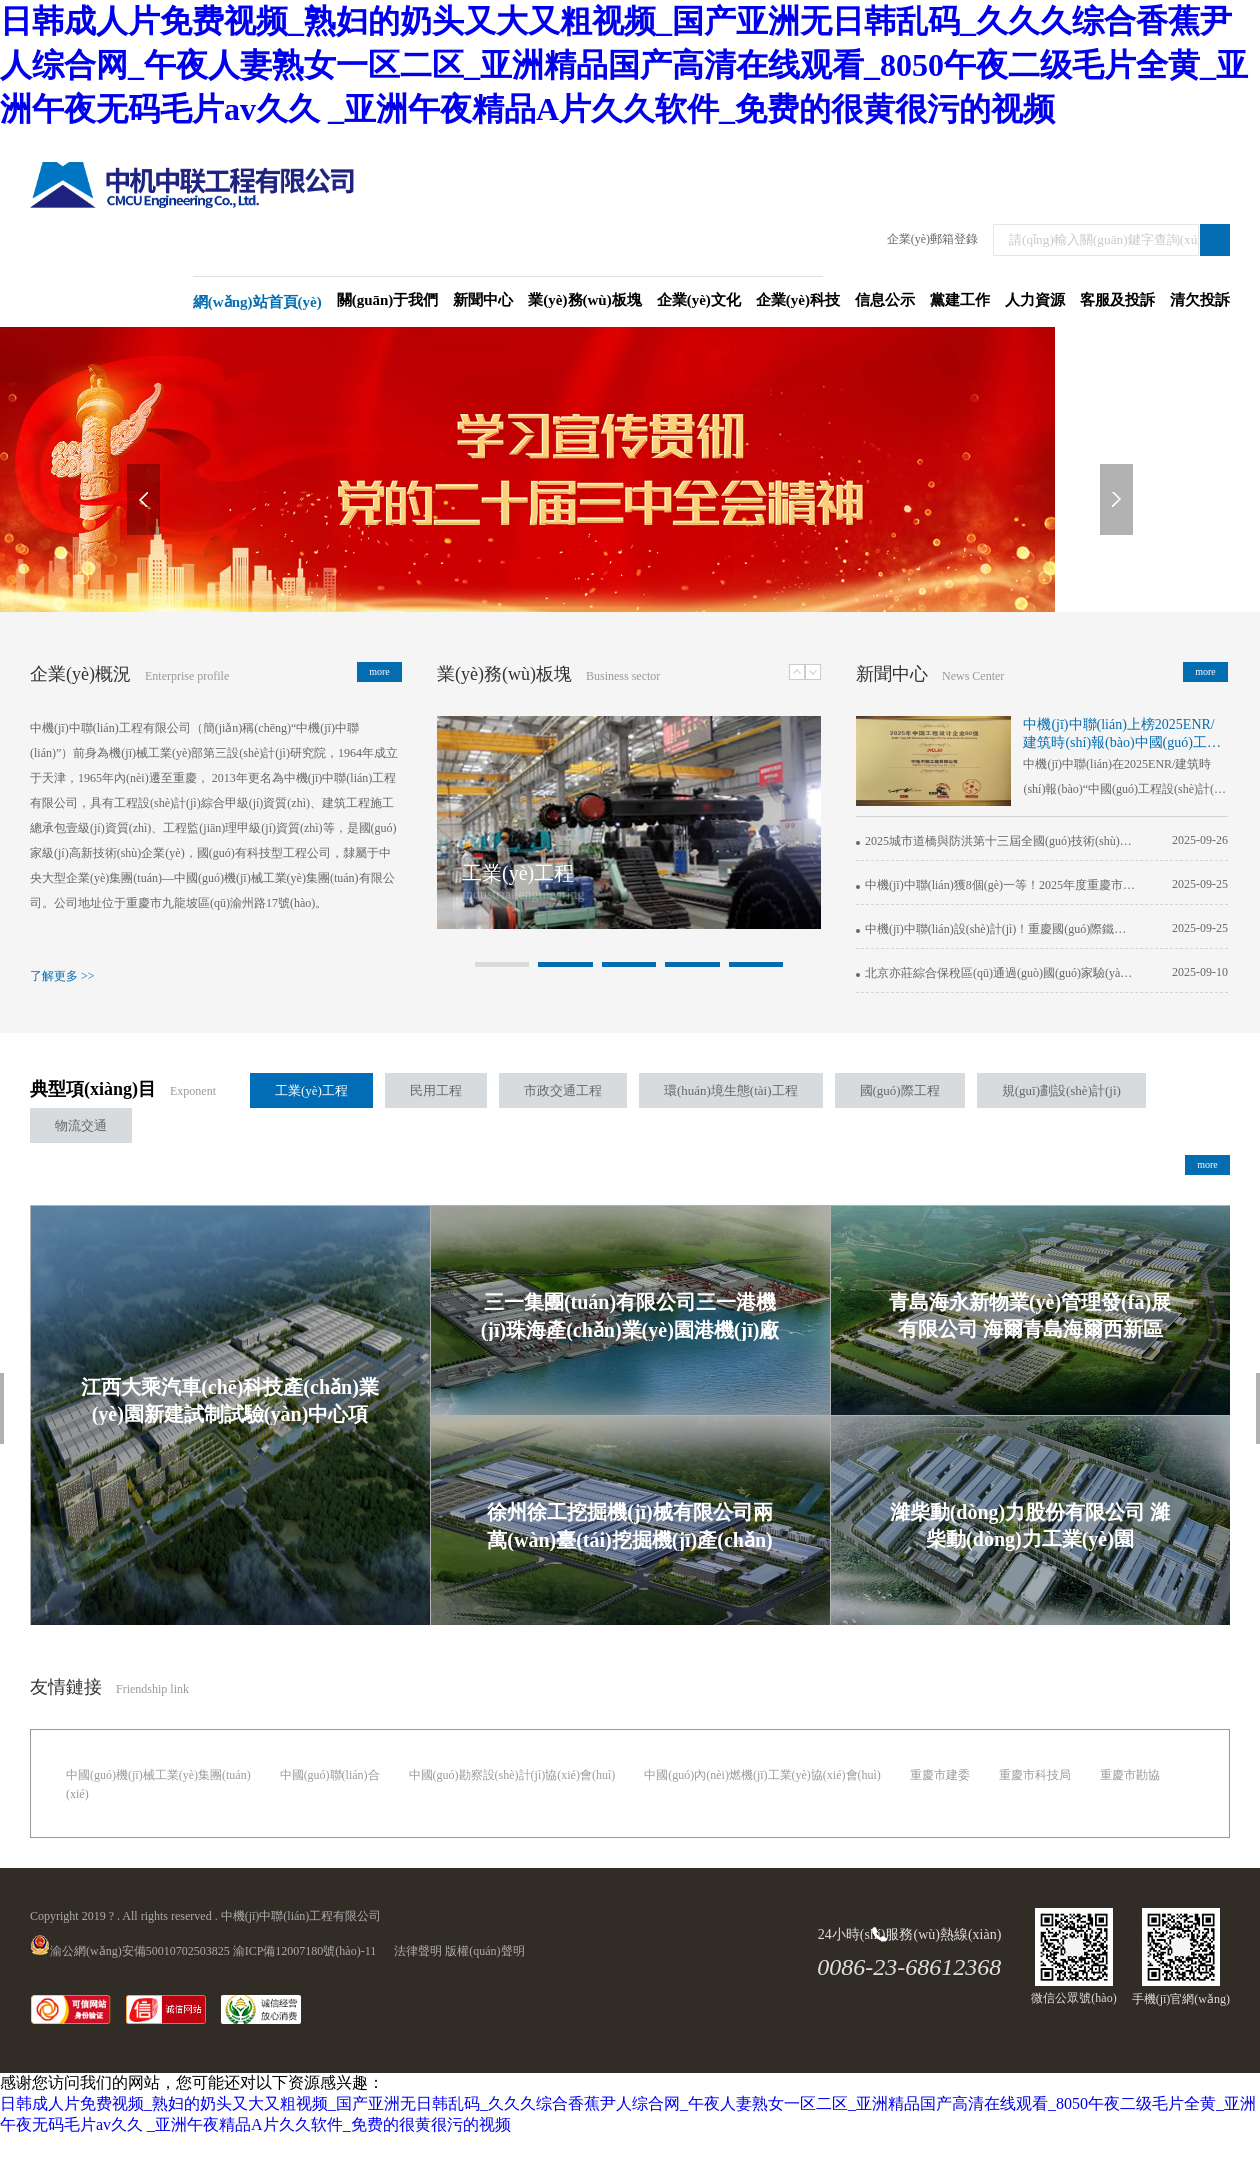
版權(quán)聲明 (484, 1951)
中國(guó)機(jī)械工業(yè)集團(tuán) (158, 1775)
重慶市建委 (940, 1775)
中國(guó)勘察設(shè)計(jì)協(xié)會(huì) (512, 1775)
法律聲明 (418, 1951)
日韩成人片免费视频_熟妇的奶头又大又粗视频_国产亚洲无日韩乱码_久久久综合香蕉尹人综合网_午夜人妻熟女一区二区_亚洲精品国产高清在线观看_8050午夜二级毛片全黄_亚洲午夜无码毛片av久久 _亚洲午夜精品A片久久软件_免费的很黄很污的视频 (624, 65)
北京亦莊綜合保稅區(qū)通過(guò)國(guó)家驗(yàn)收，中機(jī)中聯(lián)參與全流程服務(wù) (995, 973)
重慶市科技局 (1035, 1775)
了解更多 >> (62, 976)
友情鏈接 (66, 1687)
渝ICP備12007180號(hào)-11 (305, 1951)
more (379, 671)
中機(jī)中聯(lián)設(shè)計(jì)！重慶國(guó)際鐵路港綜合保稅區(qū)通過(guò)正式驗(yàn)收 (995, 929)
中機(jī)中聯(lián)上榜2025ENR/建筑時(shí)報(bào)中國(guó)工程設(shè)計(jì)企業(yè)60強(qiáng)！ (1122, 734)
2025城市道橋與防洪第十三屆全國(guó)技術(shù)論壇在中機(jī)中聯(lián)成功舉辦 (995, 841)
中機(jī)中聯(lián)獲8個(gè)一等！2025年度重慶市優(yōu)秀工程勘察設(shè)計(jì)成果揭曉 (995, 885)
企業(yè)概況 (80, 674)
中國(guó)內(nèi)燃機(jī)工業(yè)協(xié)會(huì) (762, 1775)
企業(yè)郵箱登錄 (932, 239)
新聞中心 (892, 674)
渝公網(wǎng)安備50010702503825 (130, 1951)
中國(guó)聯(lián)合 (330, 1775)
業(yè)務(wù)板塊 (504, 674)
